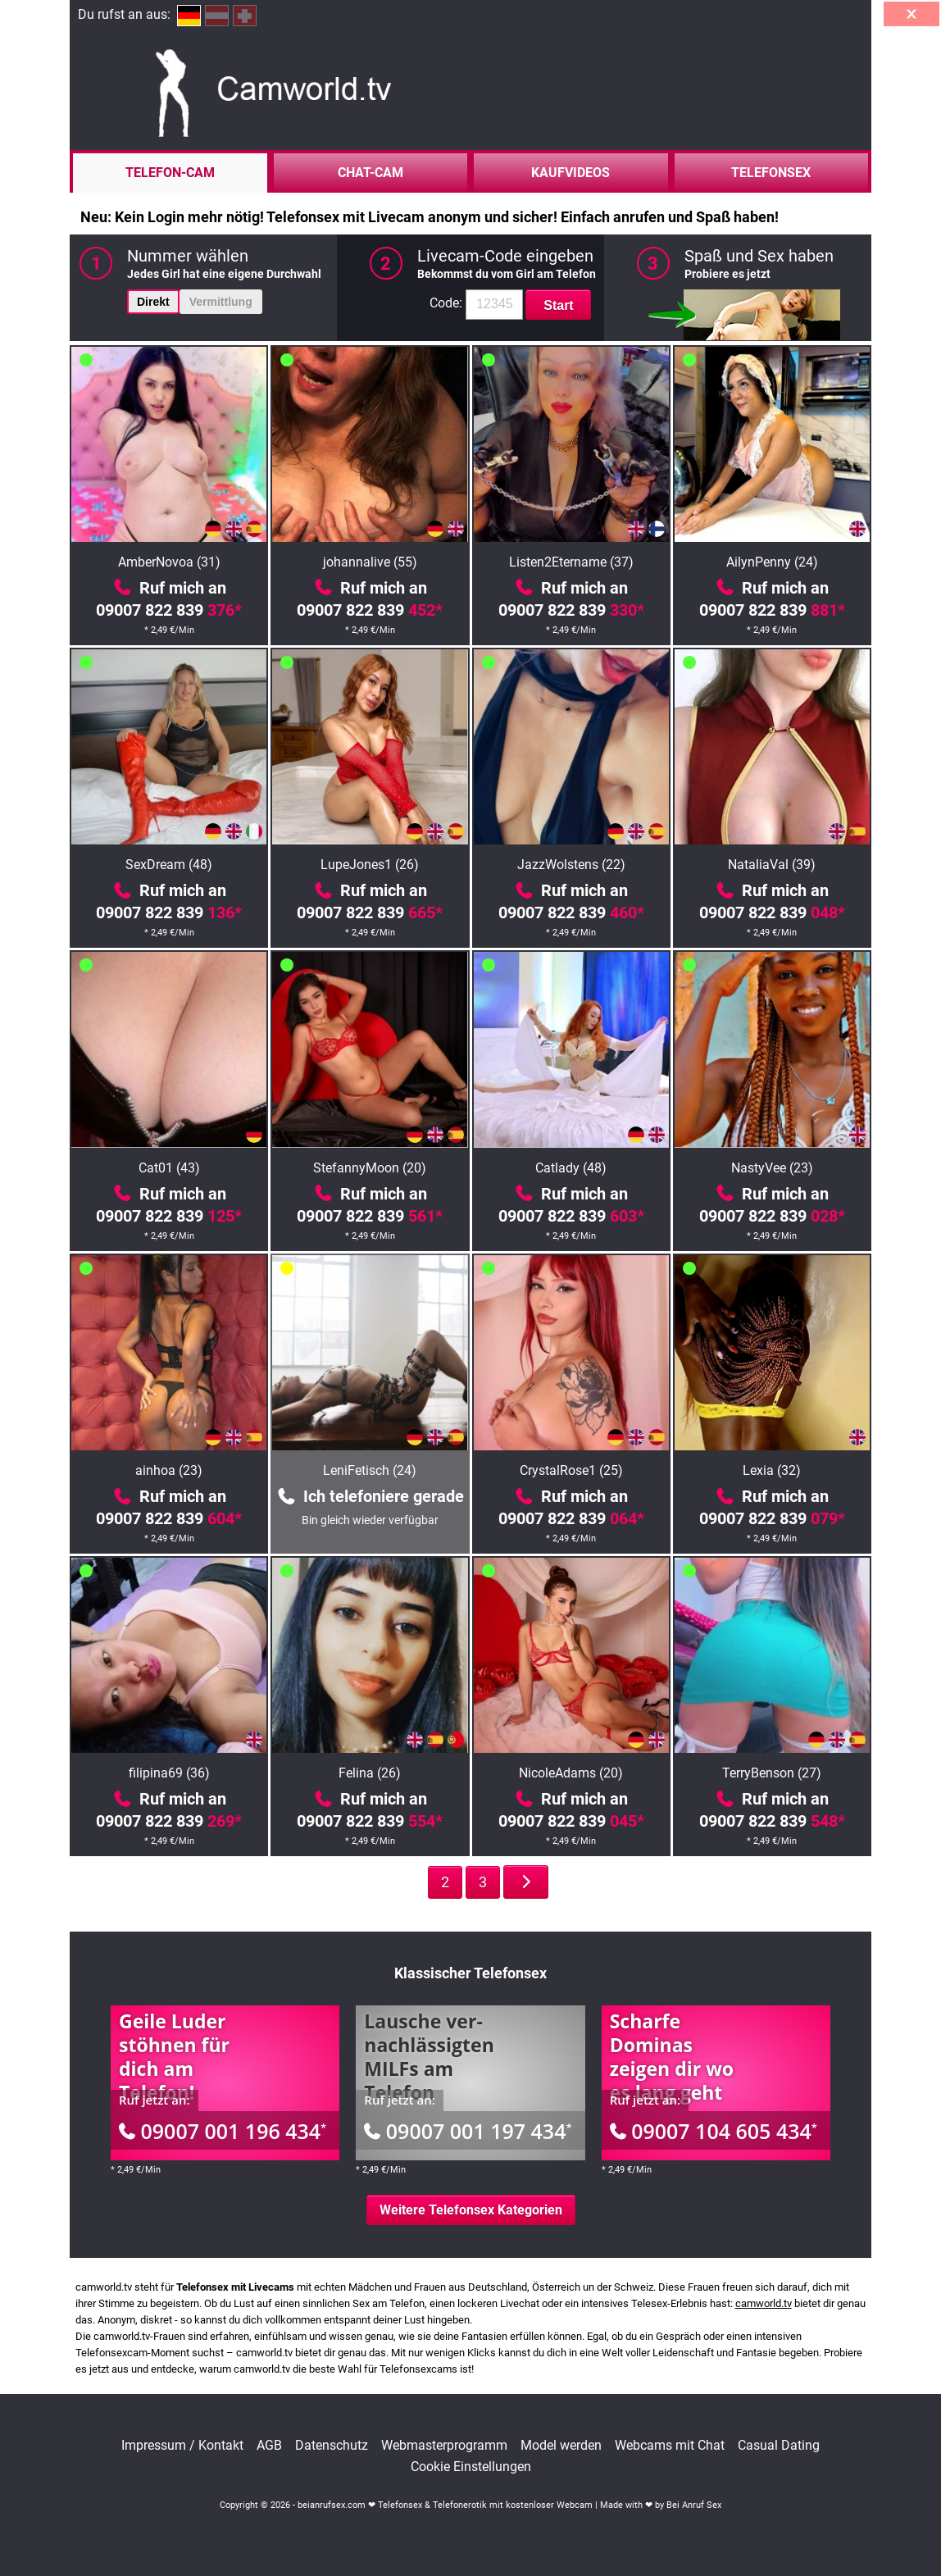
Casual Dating (779, 2445)
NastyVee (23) (772, 1168)
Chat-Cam (370, 172)
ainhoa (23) (168, 1470)
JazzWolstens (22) (571, 864)
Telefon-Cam (170, 172)
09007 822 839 (169, 610)
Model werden (561, 2445)
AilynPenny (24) (772, 562)
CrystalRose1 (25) (571, 1470)
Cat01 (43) (169, 1168)
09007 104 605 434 (713, 2131)
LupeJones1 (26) (369, 864)
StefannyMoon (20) (369, 1168)
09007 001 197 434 (467, 2131)
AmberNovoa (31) (169, 562)
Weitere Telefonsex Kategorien (471, 2210)
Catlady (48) (571, 1168)
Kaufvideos (570, 172)
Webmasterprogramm (444, 2445)
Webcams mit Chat (670, 2445)
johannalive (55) (370, 562)
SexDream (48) (168, 864)
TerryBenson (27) (771, 1773)
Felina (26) (370, 1773)
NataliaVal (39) (772, 864)
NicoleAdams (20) (571, 1773)
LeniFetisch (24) (369, 1470)
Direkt (153, 301)
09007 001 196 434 (222, 2131)
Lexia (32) (772, 1470)
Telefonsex (771, 172)
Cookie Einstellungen (471, 2467)
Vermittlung (220, 301)
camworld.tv (763, 2303)
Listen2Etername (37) (571, 562)
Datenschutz (331, 2445)
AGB (269, 2445)
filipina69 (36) (169, 1773)
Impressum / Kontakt (182, 2445)
